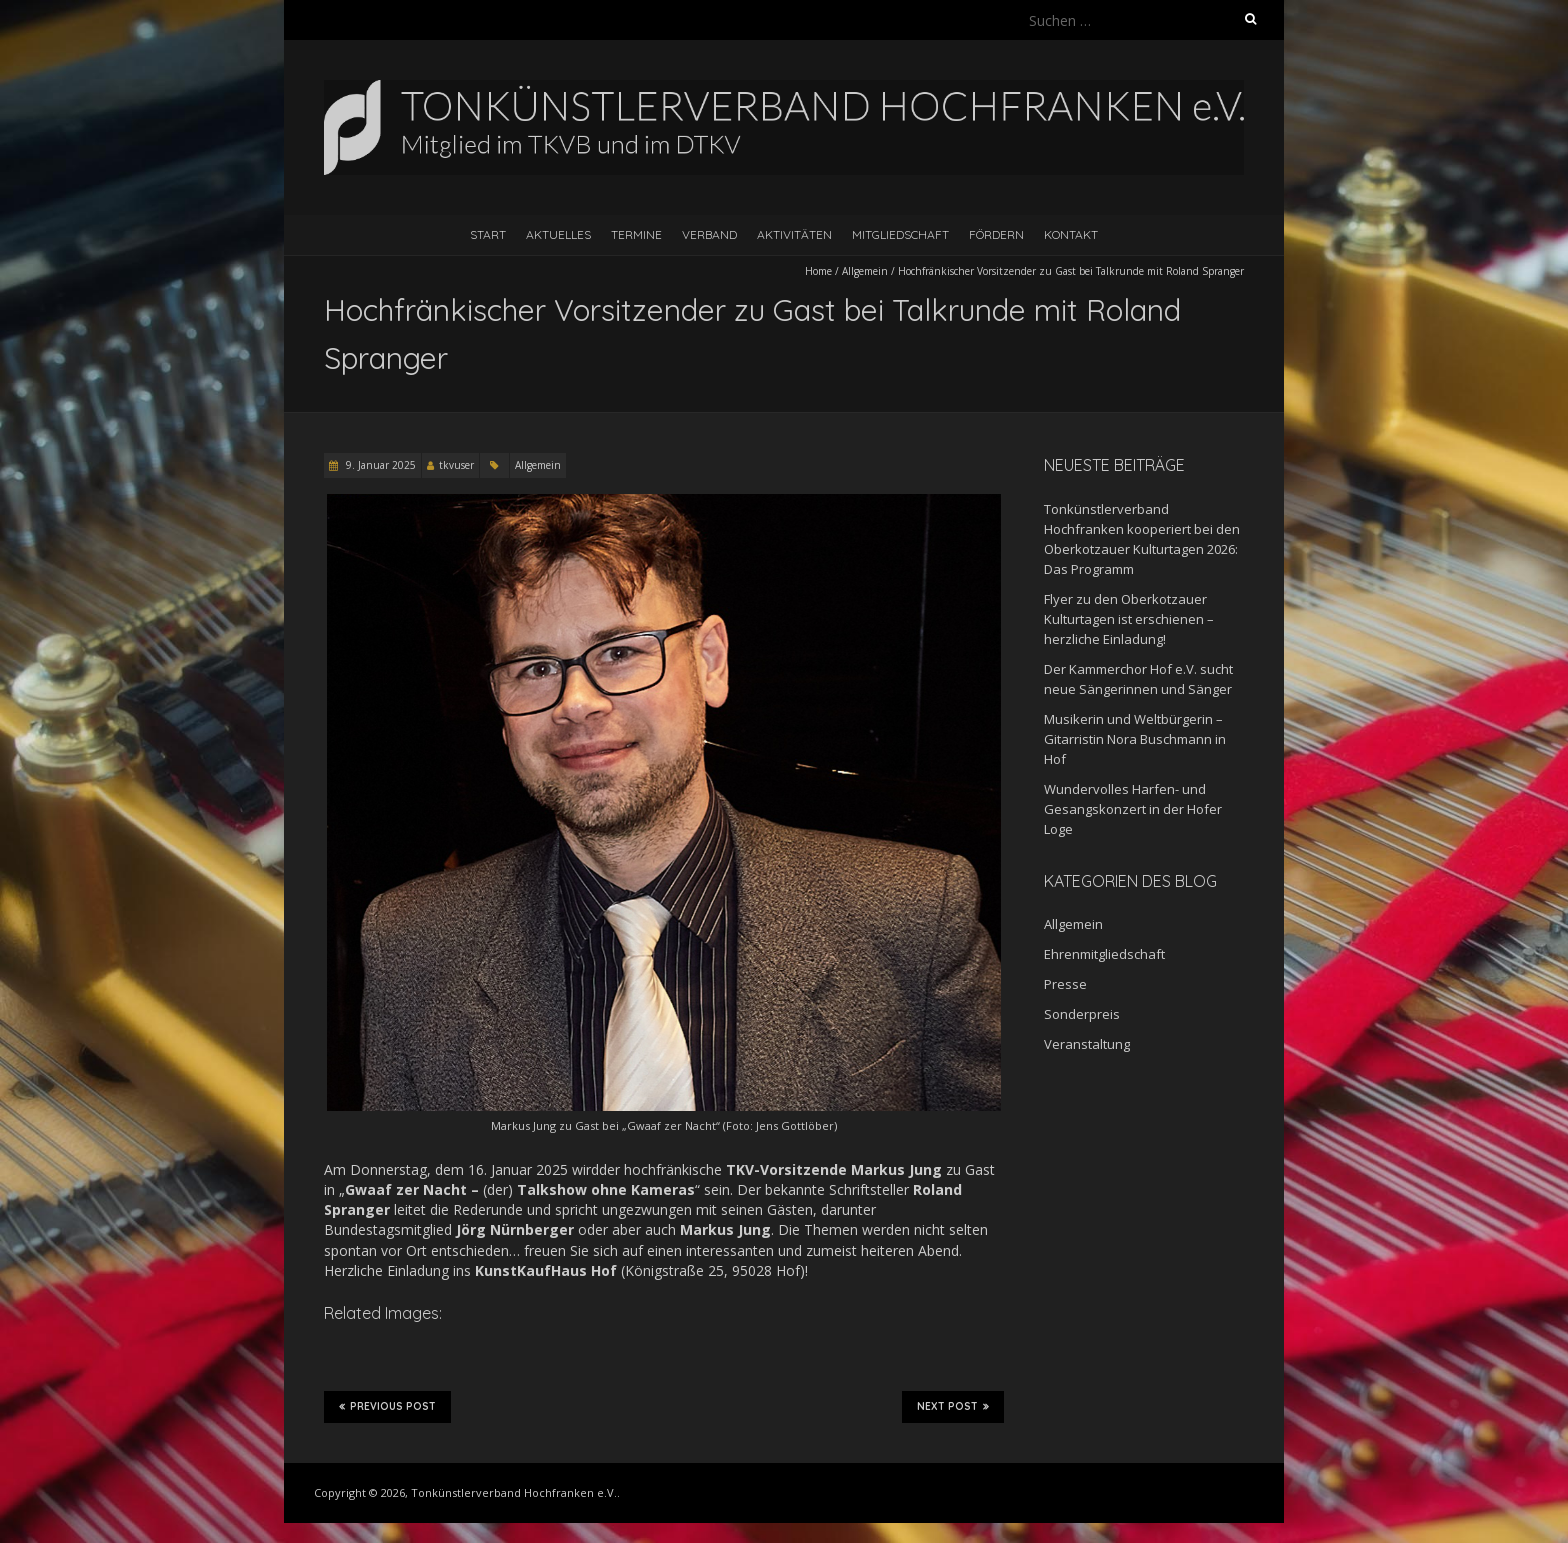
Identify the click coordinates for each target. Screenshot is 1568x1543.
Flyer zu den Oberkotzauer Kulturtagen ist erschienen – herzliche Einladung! (1129, 619)
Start (488, 234)
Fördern (996, 234)
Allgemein (865, 271)
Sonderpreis (1082, 1014)
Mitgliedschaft (900, 234)
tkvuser (456, 465)
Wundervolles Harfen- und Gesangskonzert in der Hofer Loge (1133, 809)
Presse (1065, 984)
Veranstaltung (1087, 1044)
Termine (636, 234)
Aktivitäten (794, 234)
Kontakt (1071, 234)
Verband (709, 234)
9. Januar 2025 (379, 465)
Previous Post (387, 1406)
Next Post (953, 1406)
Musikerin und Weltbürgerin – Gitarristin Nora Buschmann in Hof (1135, 739)
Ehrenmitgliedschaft (1104, 954)
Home (818, 271)
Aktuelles (558, 234)
